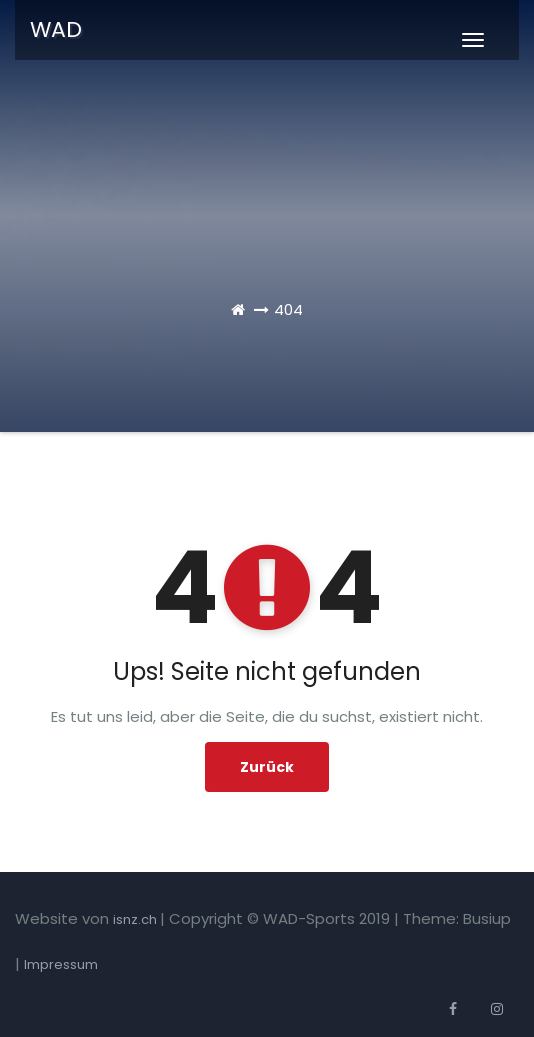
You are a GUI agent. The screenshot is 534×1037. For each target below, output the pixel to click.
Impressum (61, 964)
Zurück (267, 767)
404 (288, 309)
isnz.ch (136, 919)
